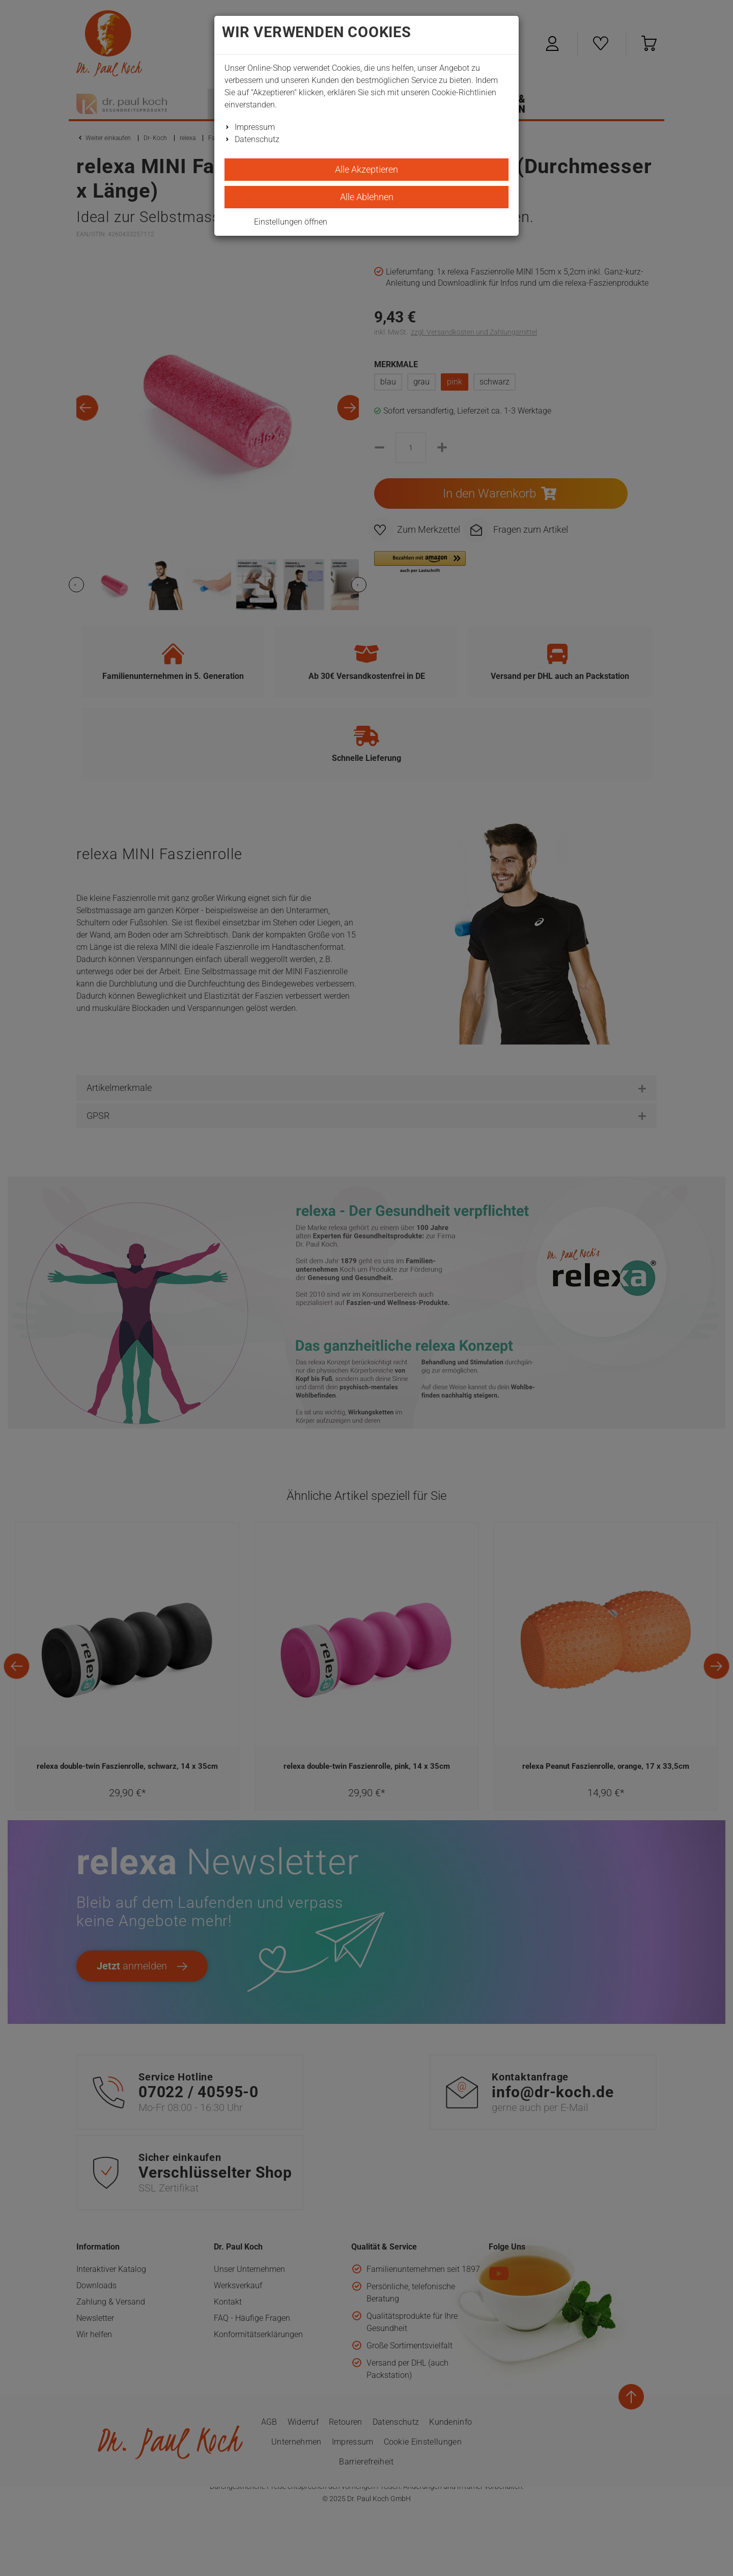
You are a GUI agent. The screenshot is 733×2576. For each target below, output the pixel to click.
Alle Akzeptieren (366, 169)
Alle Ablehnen (366, 196)
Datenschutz (257, 139)
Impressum (255, 127)
